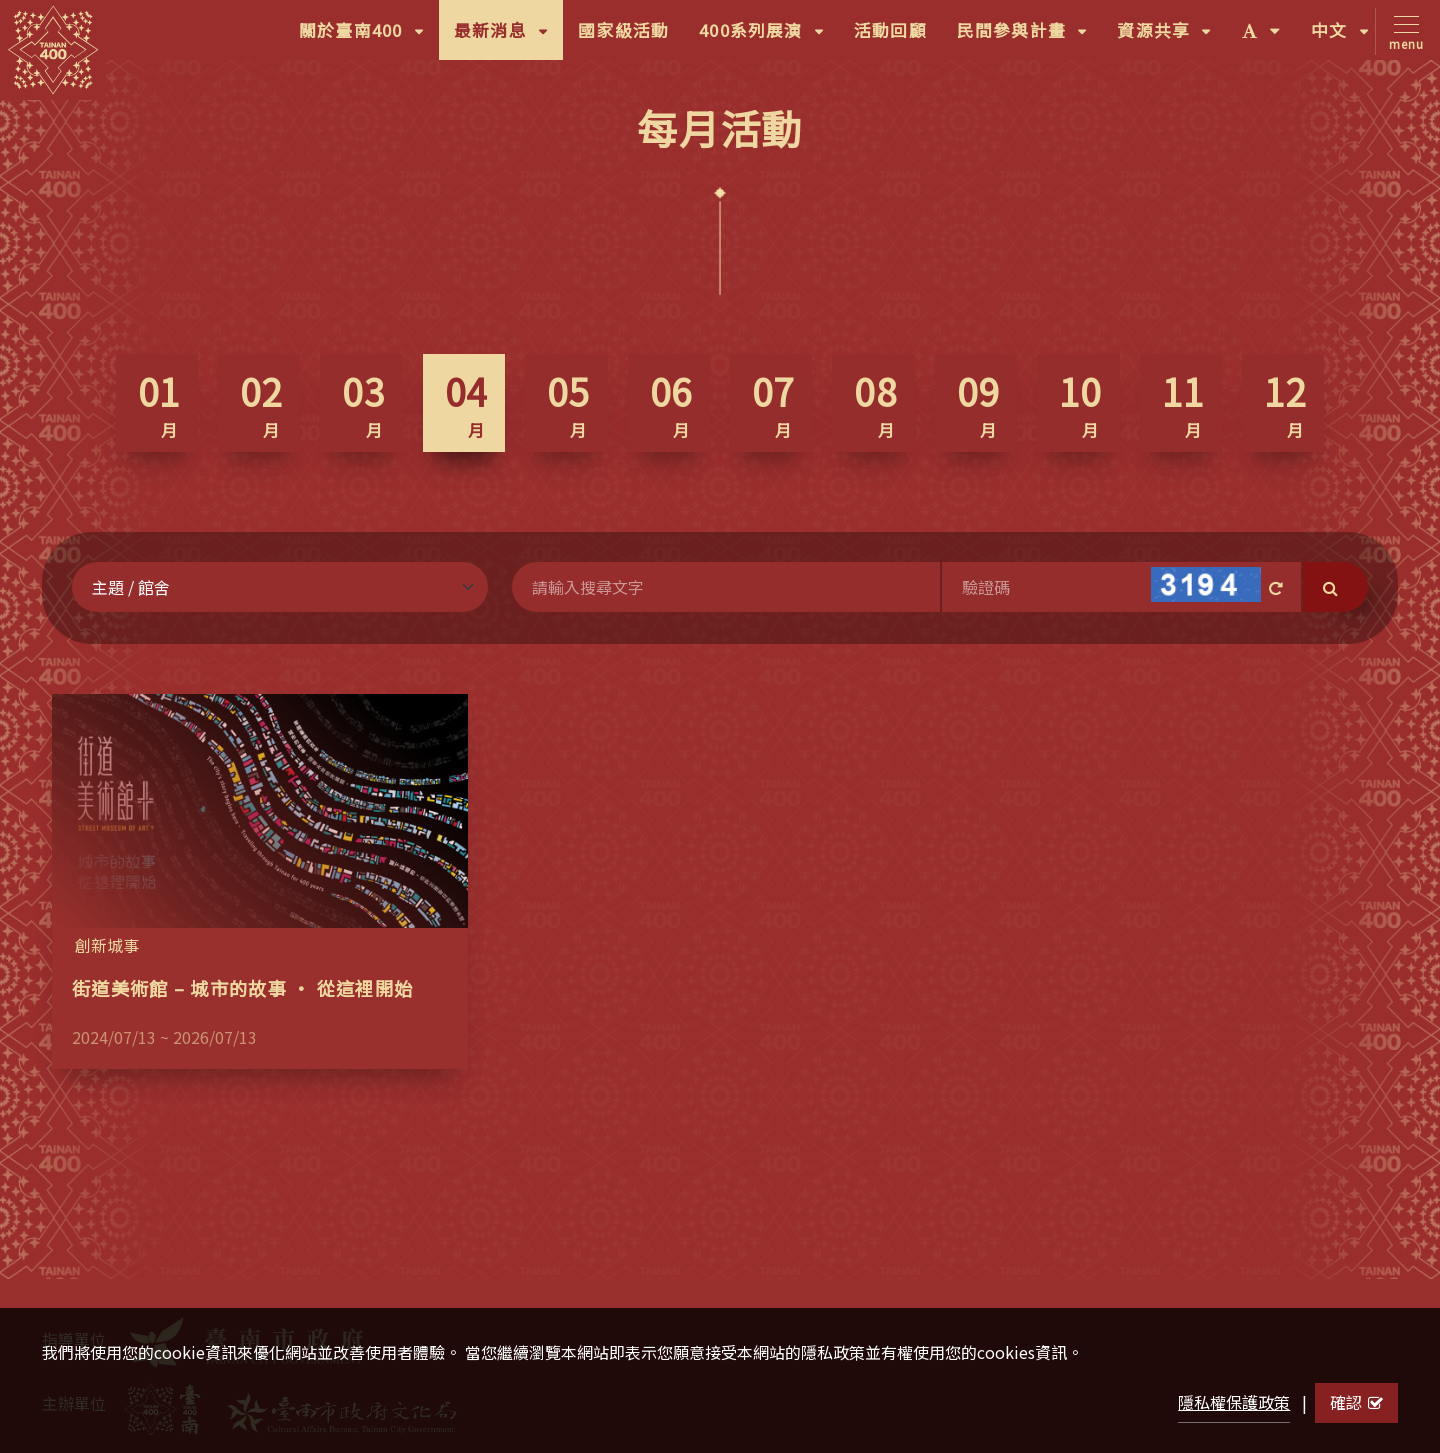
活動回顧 (890, 30)
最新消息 (508, 37)
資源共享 (1171, 37)
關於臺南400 (369, 37)
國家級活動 (623, 30)
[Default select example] (280, 587)
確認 (1356, 1402)
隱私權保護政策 (1234, 1402)
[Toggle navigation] (1402, 31)
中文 (1347, 37)
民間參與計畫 (1030, 37)
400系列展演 (769, 37)
